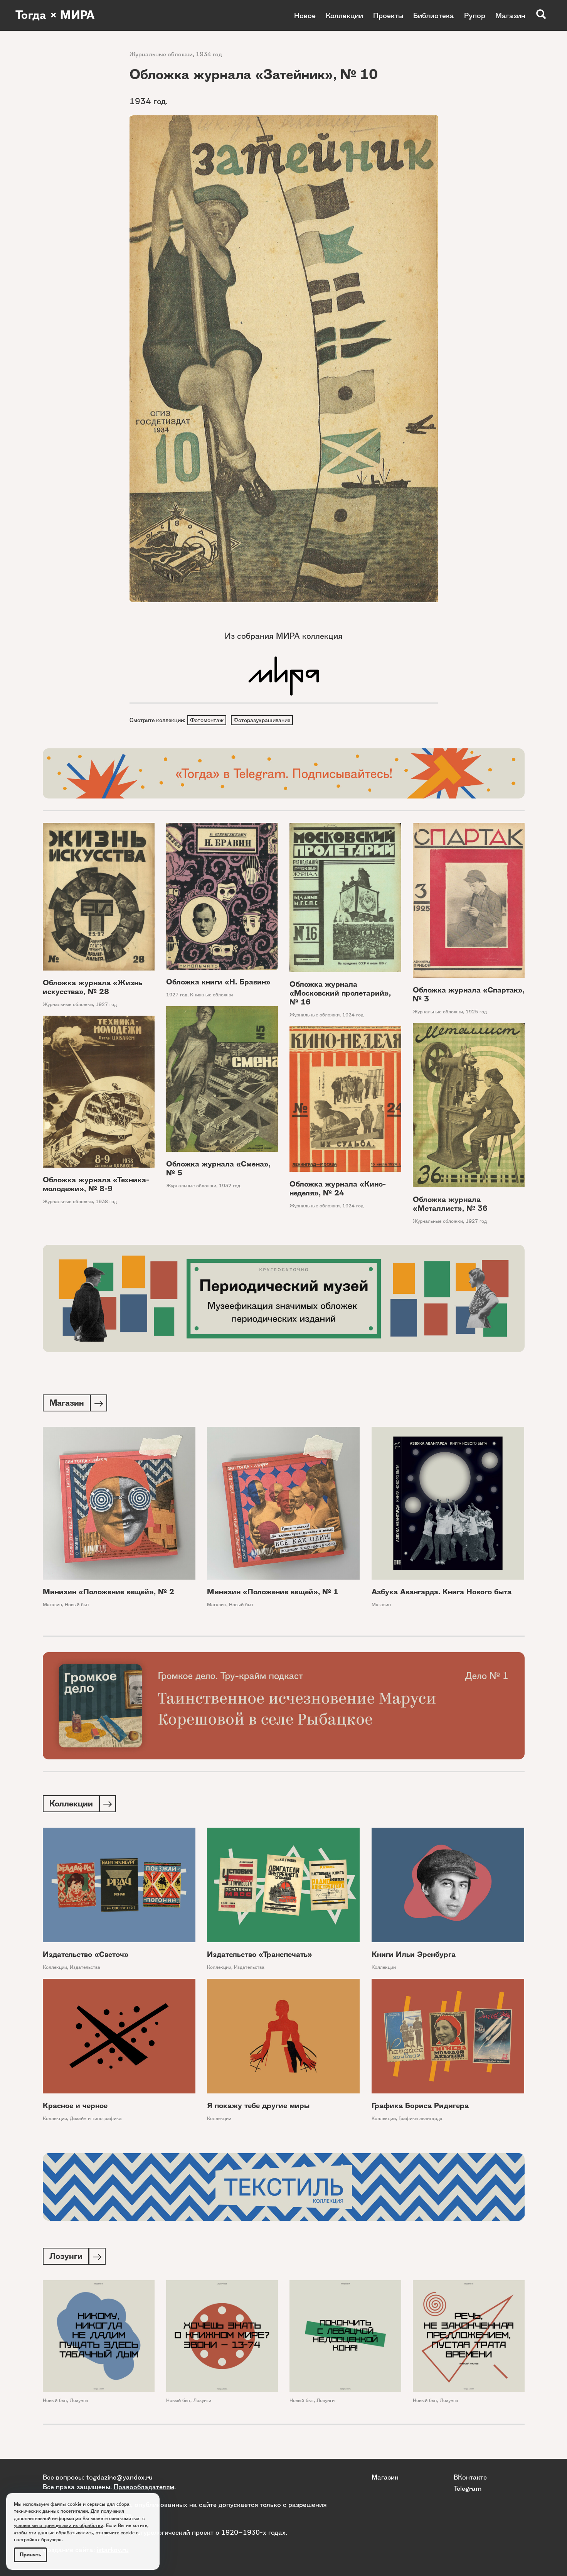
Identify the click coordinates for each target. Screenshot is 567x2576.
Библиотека (433, 15)
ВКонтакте (470, 2477)
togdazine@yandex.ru (119, 2477)
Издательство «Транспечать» (259, 1956)
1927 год (106, 1005)
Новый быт (77, 1606)
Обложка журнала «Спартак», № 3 (469, 995)
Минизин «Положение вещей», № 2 (108, 1593)
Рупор (474, 15)
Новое (305, 15)
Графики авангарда (420, 2120)
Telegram (467, 2488)
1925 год (476, 1012)
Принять (30, 2554)
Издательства (85, 1969)
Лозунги (79, 2403)
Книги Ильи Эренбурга (414, 1956)
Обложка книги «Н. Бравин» (218, 982)
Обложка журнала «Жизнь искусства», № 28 (92, 988)
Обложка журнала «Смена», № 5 (218, 1169)
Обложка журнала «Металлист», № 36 (450, 1204)
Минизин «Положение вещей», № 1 (272, 1593)
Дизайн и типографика (96, 2120)
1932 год (229, 1186)
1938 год (106, 1202)
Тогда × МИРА (55, 15)
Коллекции (344, 15)
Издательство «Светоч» (86, 1956)
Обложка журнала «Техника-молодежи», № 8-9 (96, 1185)
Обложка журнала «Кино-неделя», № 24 (337, 1189)
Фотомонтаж (207, 720)
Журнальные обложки (161, 54)
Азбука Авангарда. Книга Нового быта (441, 1593)
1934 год (209, 54)
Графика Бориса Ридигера (420, 2108)
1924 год (352, 1015)
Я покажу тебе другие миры (258, 2108)
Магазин (510, 15)
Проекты (388, 15)
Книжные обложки (211, 995)
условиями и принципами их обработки (58, 2525)
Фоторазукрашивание (263, 720)
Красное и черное (75, 2108)
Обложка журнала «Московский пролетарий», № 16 (340, 994)
